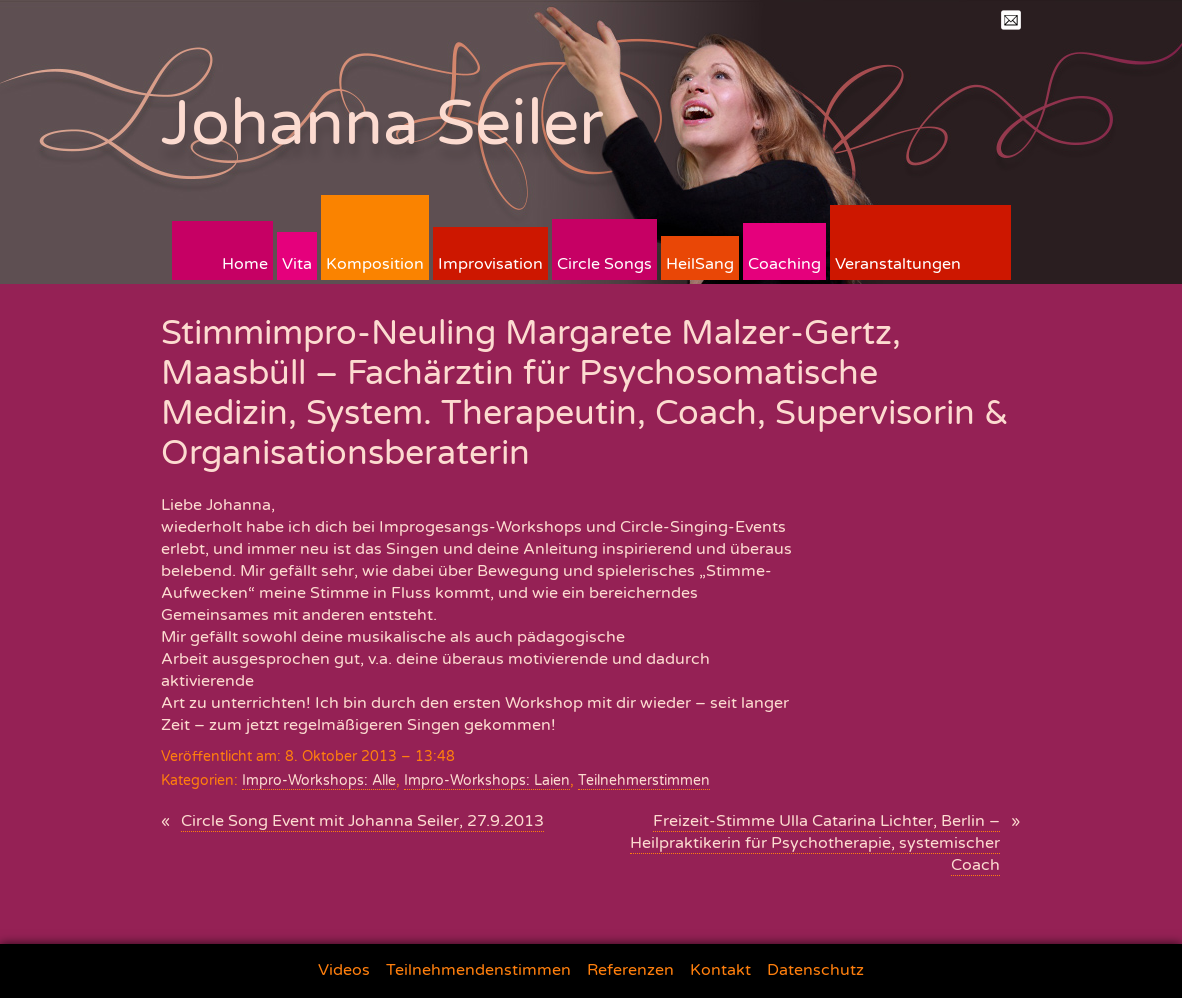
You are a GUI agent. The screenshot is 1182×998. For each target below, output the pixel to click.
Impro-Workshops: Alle (319, 780)
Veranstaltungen (898, 264)
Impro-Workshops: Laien (487, 780)
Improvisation (490, 264)
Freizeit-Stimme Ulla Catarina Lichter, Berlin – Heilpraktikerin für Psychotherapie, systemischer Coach (815, 843)
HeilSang (700, 264)
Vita (297, 264)
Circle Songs (604, 264)
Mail (1011, 20)
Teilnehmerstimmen (644, 780)
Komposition (375, 264)
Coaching (784, 264)
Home (245, 264)
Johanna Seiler (382, 123)
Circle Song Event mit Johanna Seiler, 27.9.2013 (362, 821)
